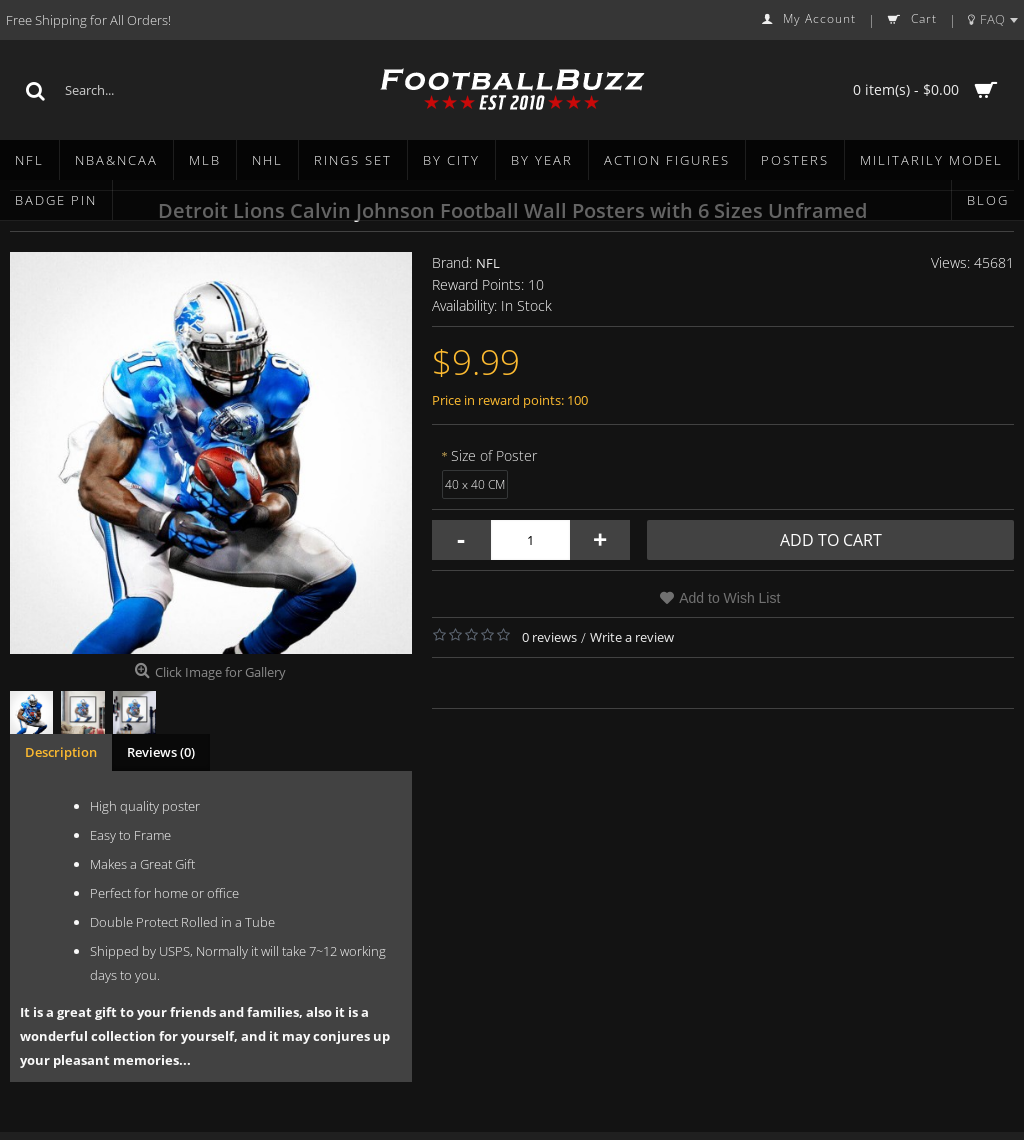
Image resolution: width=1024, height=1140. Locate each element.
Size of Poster (494, 455)
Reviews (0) (161, 752)
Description (61, 752)
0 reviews (549, 637)
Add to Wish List (729, 598)
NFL (488, 263)
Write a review (632, 637)
